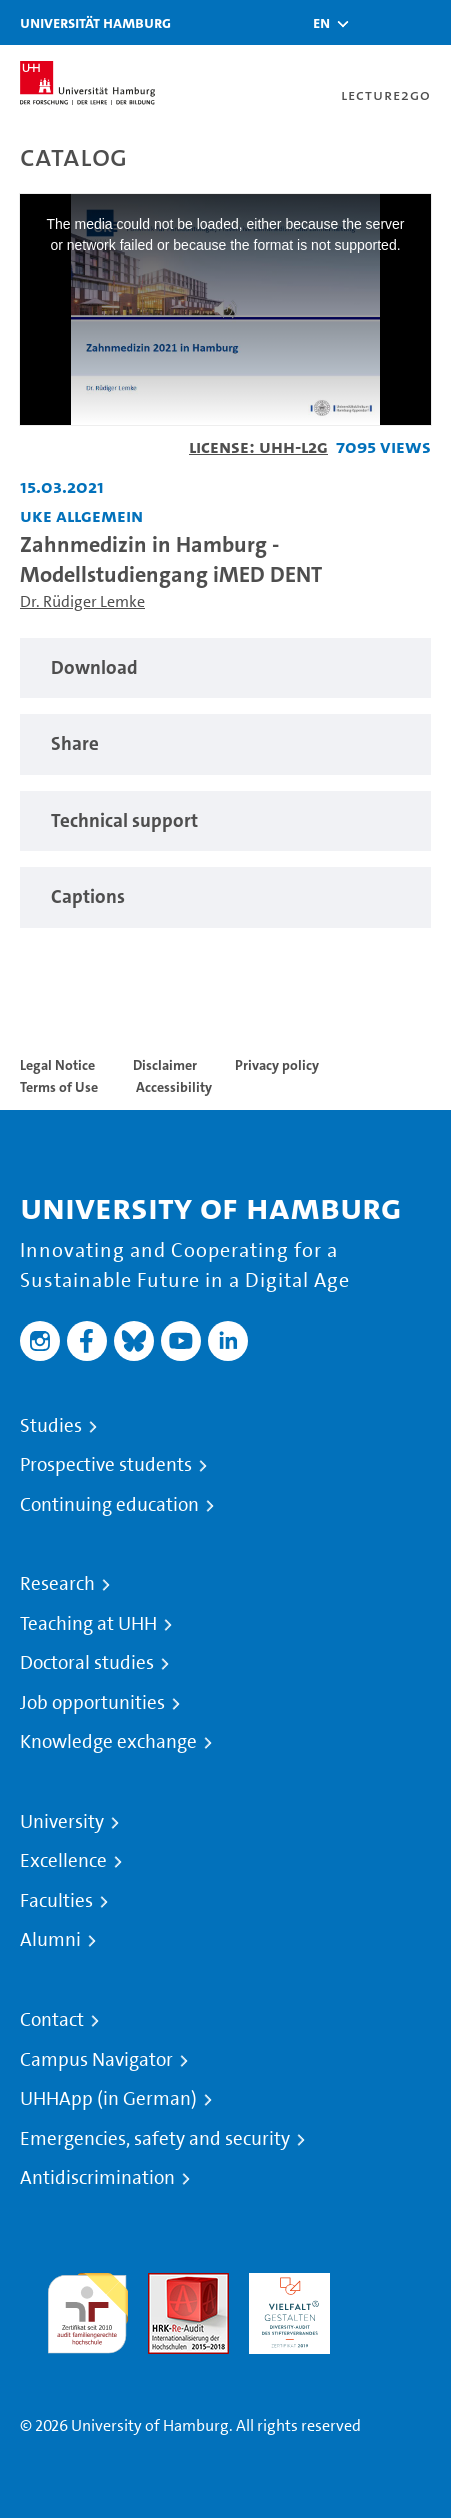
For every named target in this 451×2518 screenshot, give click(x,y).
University (62, 1822)
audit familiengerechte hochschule (87, 2308)
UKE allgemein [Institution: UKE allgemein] (81, 515)
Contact (52, 2020)
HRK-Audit (284, 2284)
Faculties (56, 1901)
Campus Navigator (96, 2060)
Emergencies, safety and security (155, 2139)
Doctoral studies (87, 1663)
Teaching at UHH (88, 1624)
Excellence (63, 1861)
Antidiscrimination (97, 2178)
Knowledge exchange (108, 1742)
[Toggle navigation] (426, 22)
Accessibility (174, 1087)
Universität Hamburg (95, 22)
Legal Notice (57, 1065)
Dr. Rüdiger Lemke (82, 601)
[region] (225, 668)
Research (57, 1584)
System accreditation (390, 2296)
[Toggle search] (376, 22)
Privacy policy (277, 1065)
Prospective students (106, 1465)
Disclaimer (165, 1065)
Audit (167, 2284)
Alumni (50, 1940)
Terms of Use (59, 1087)
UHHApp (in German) (108, 2099)
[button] (321, 23)
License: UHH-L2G (258, 446)
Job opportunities (92, 1703)
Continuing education (109, 1505)
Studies (51, 1426)
